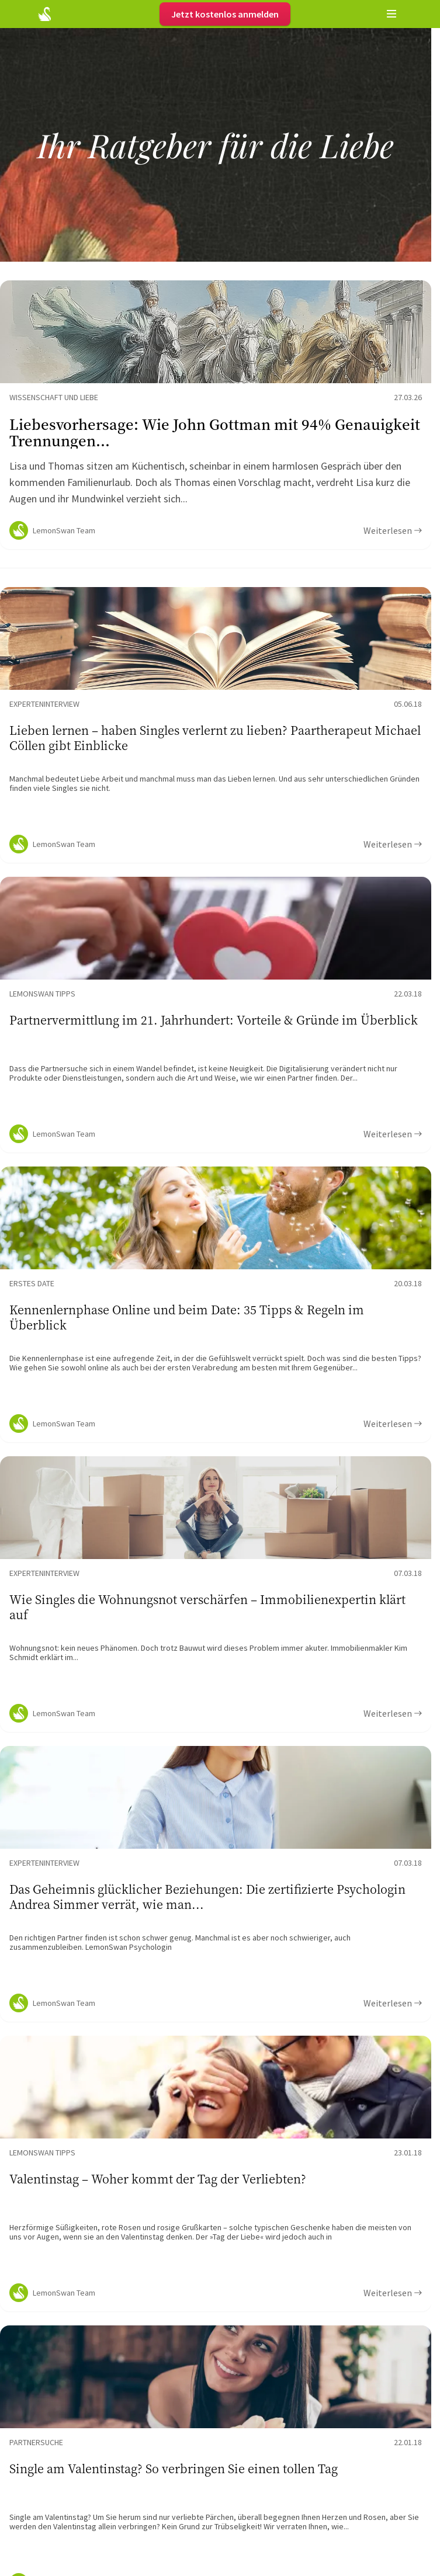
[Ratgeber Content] (215, 414)
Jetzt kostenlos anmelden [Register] (225, 14)
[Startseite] (44, 14)
